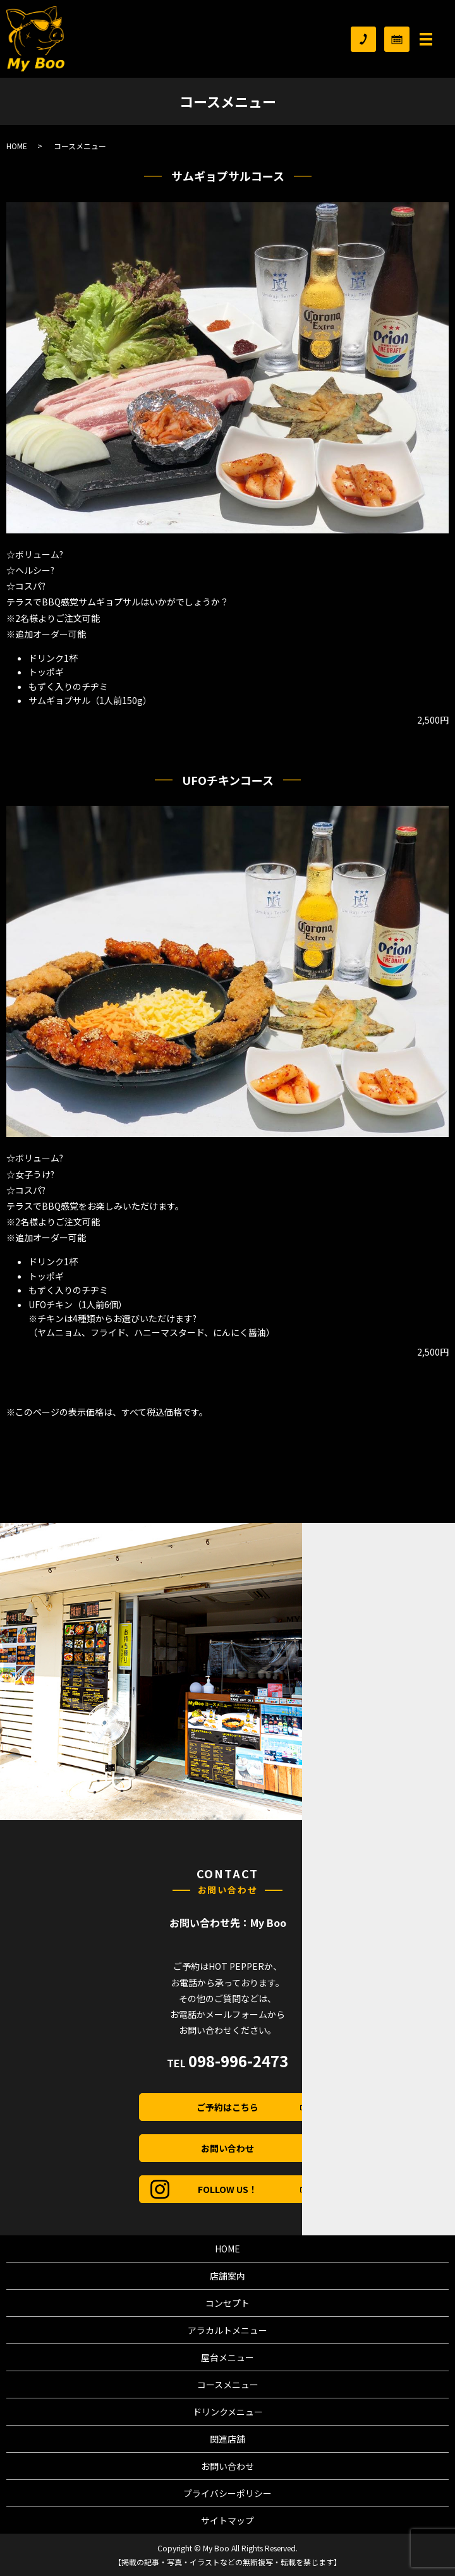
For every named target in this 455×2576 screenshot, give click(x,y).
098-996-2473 (238, 2061)
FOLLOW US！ (252, 2189)
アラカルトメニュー (227, 2330)
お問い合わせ (227, 2148)
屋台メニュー (227, 2357)
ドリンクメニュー (228, 2411)
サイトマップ (227, 2520)
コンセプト (227, 2303)
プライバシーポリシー (227, 2493)
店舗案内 (227, 2275)
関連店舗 (227, 2439)
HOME (16, 145)
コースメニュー (227, 2384)
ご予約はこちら (251, 2107)
